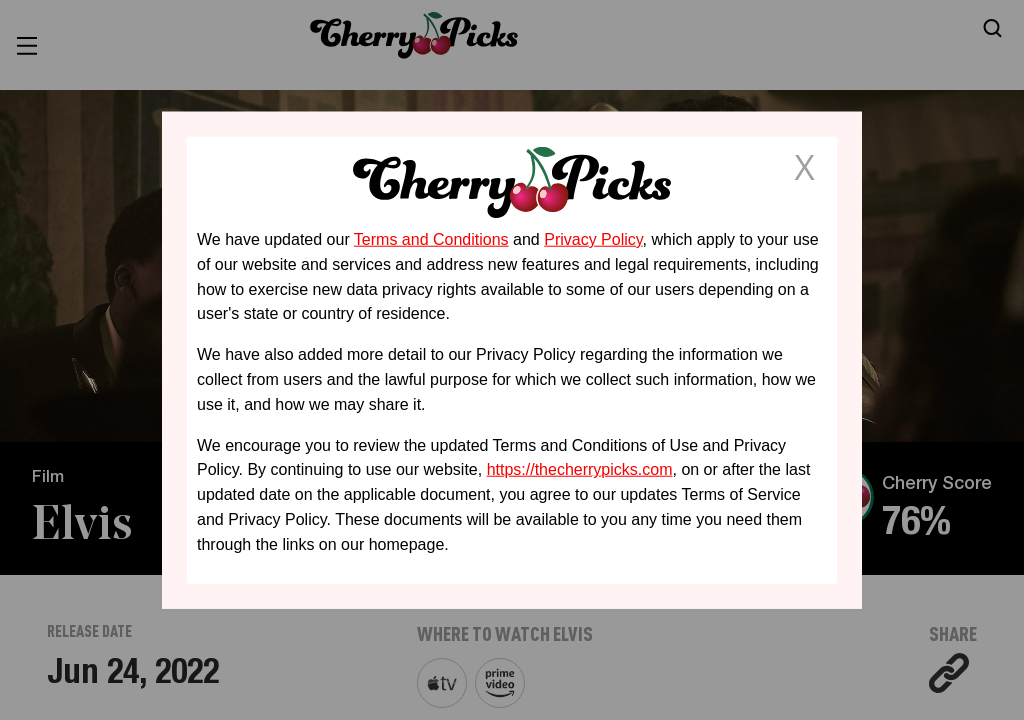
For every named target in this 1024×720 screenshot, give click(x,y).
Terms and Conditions (431, 239)
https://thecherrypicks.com (580, 469)
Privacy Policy (593, 239)
